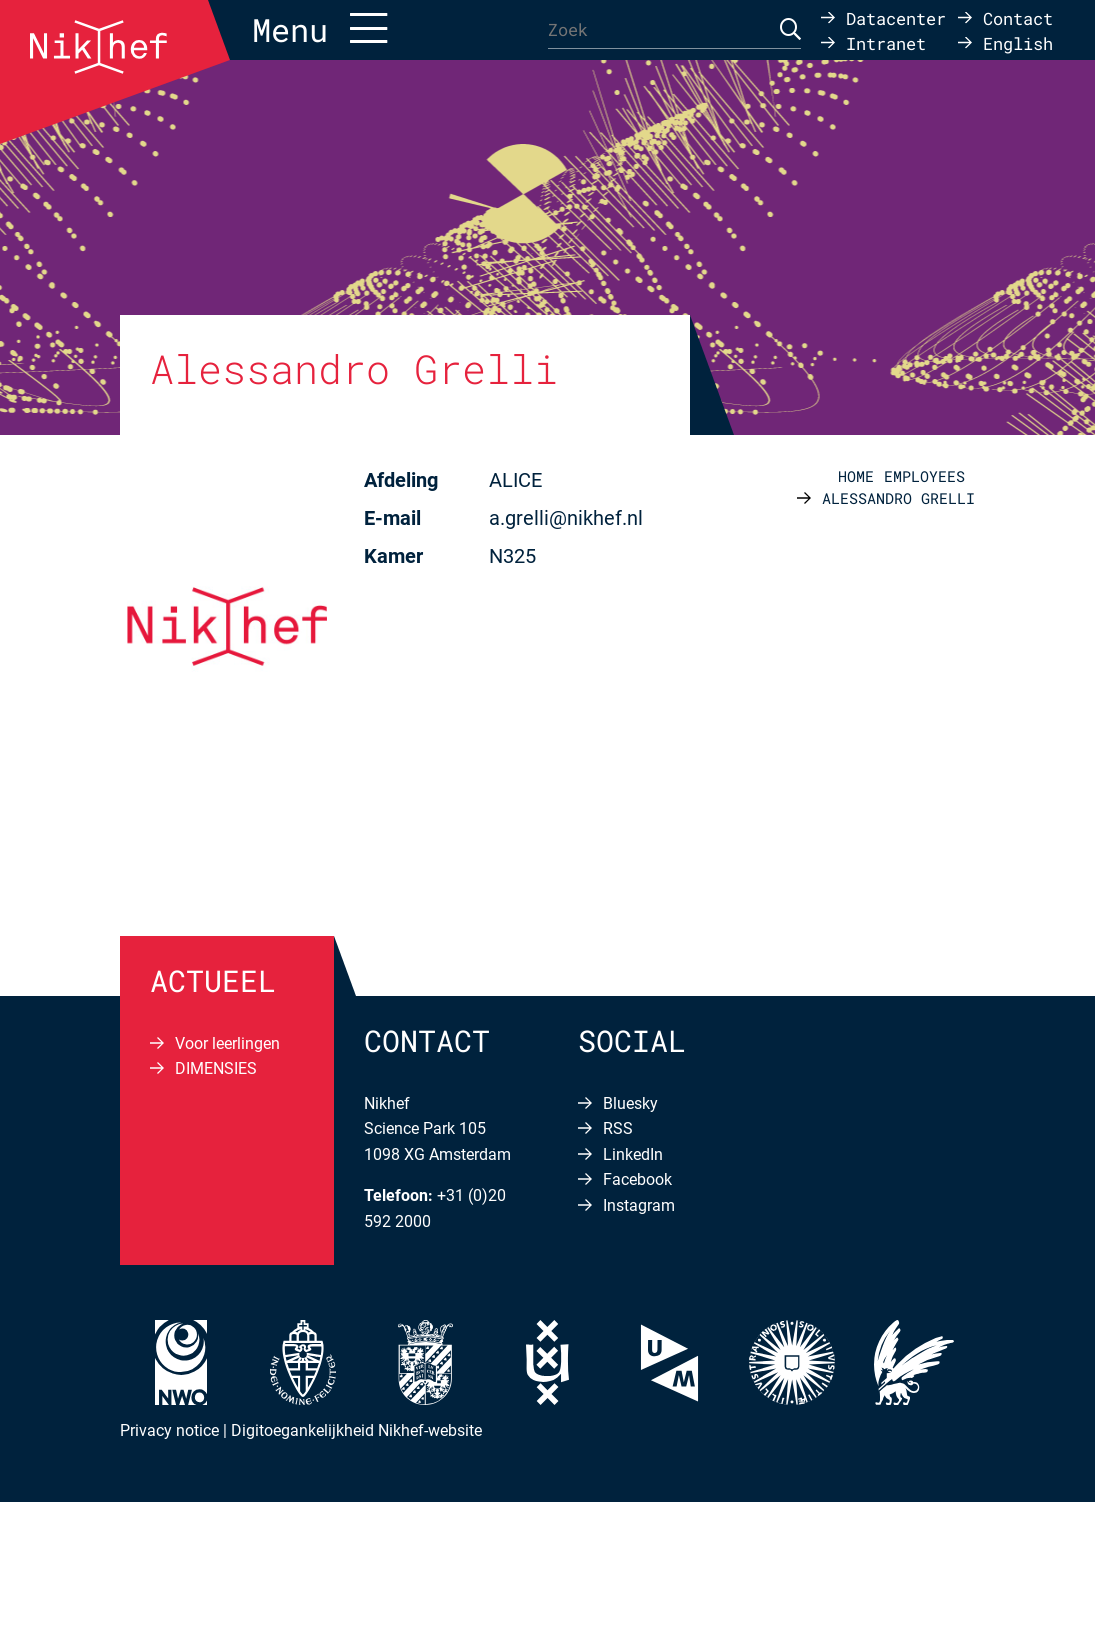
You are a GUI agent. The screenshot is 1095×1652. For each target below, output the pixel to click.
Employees (924, 476)
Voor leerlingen (227, 1043)
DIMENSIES (216, 1068)
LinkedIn (633, 1154)
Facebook (637, 1179)
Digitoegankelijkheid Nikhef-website (356, 1430)
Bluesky (630, 1103)
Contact (1018, 17)
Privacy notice (169, 1430)
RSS (618, 1128)
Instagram (639, 1205)
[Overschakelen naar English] (1005, 42)
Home (856, 476)
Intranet (886, 42)
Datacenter (896, 17)
